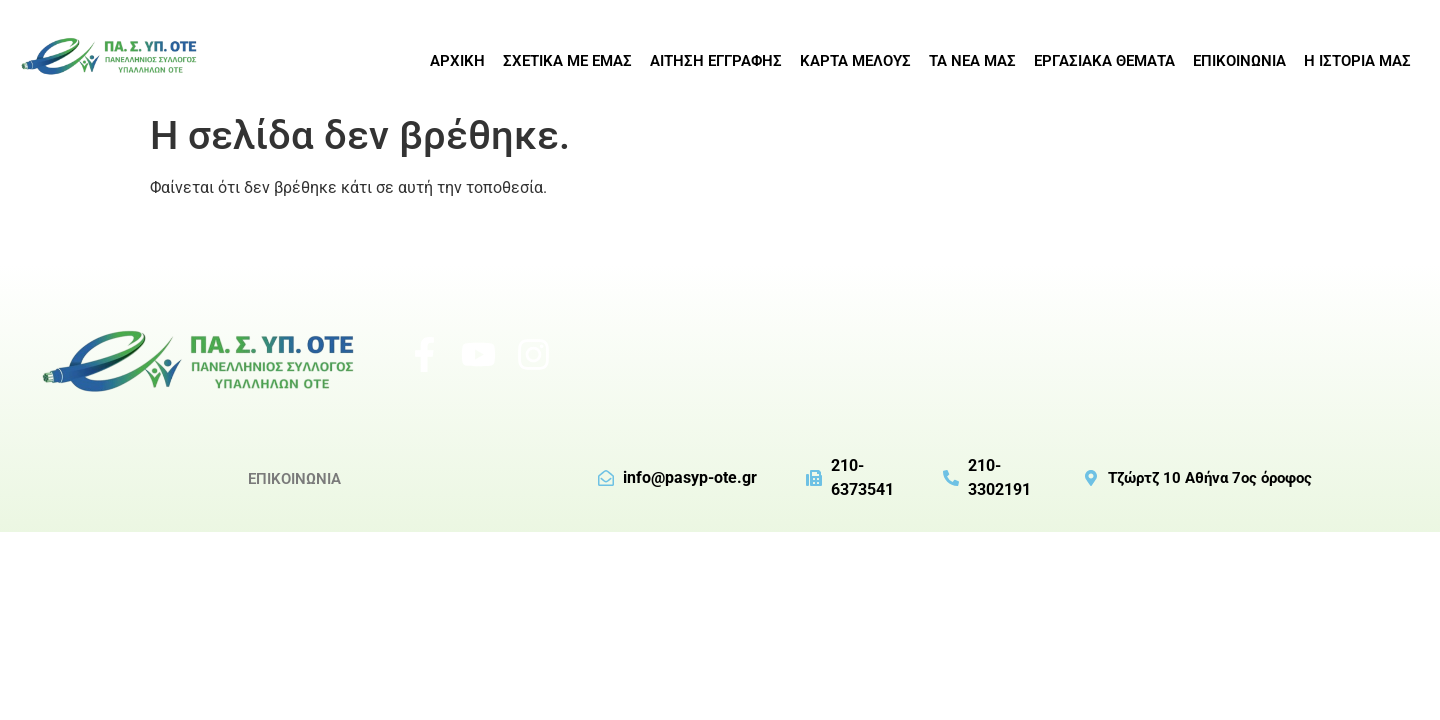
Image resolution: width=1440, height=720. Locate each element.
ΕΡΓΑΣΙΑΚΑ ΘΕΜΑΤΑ (1104, 61)
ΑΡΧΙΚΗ (457, 61)
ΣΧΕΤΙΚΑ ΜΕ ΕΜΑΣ (567, 61)
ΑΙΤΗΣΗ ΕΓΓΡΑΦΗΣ (716, 61)
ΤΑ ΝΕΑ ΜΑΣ (972, 61)
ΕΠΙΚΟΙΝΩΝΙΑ (1239, 61)
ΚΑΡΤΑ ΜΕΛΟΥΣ (855, 61)
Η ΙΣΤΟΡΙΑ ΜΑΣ (1357, 61)
